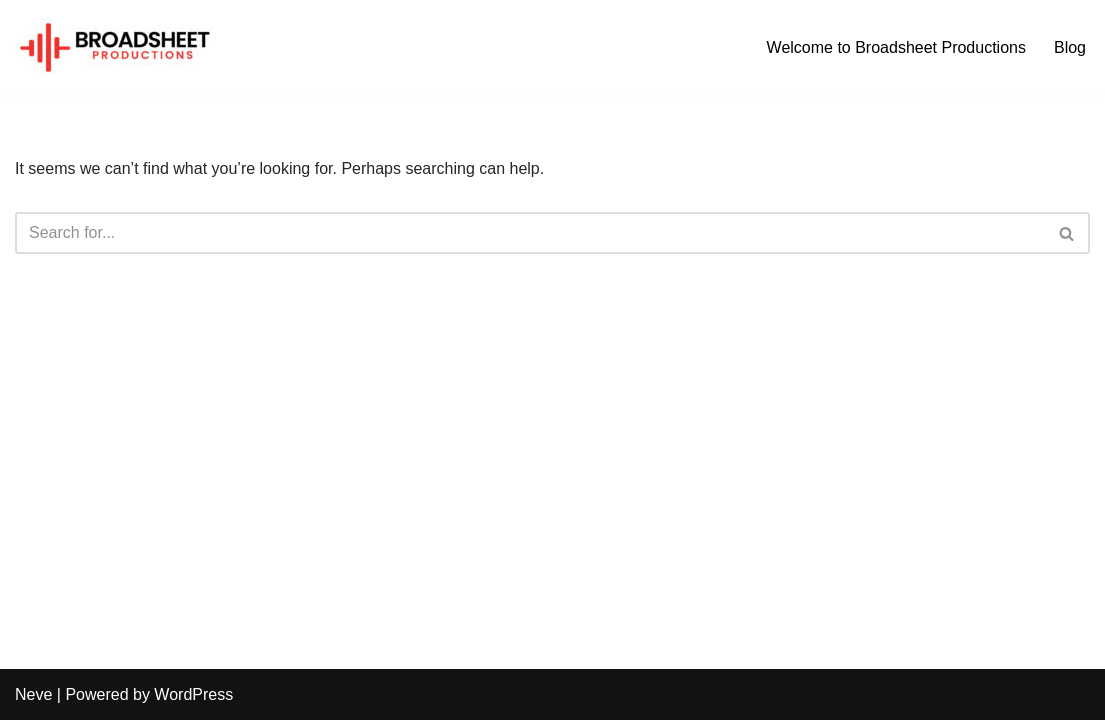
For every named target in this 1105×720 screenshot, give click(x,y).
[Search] (530, 233)
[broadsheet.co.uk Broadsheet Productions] (115, 47)
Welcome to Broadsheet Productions (896, 47)
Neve (33, 694)
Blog (1070, 47)
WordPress (193, 694)
